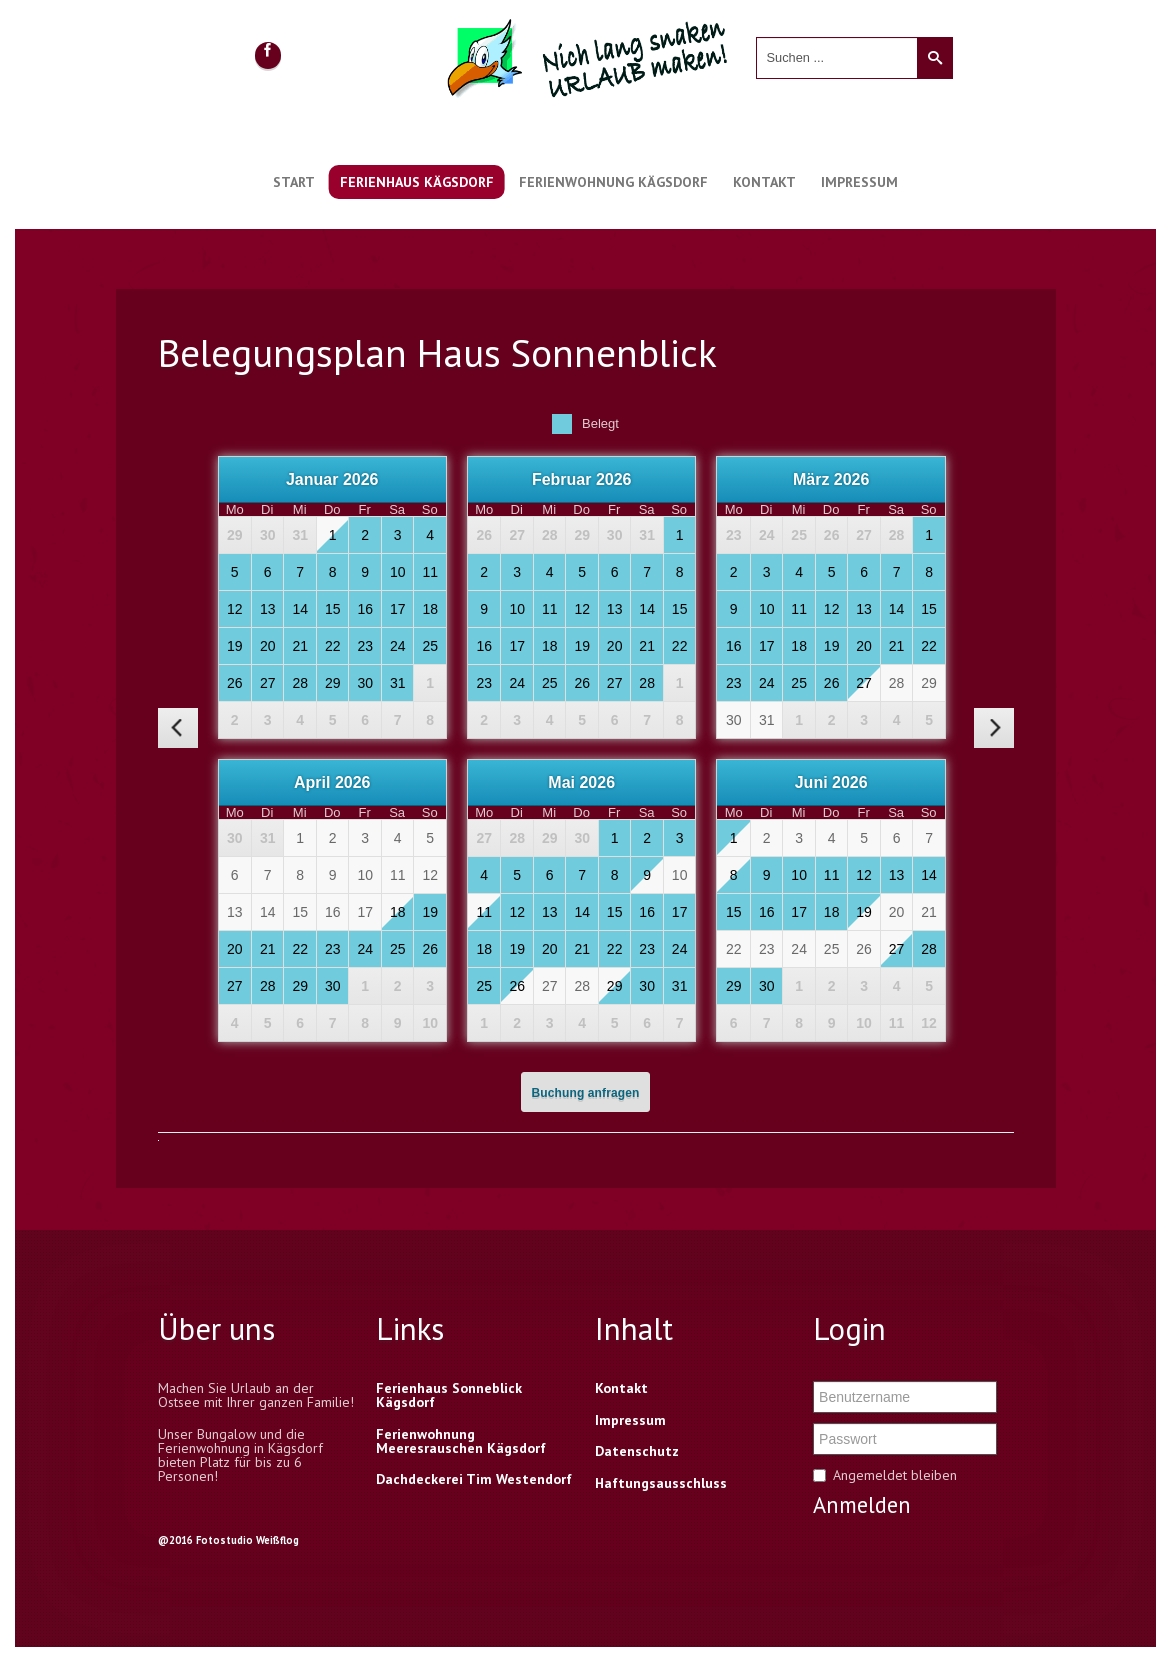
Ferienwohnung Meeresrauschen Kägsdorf (461, 1441)
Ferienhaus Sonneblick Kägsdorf (449, 1395)
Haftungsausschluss (661, 1483)
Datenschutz (637, 1451)
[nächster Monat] (994, 728)
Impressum (859, 182)
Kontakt (764, 182)
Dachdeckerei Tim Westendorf (474, 1479)
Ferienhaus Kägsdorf (417, 182)
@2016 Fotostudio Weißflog (228, 1540)
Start (294, 182)
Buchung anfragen (586, 1093)
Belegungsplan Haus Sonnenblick (437, 352)
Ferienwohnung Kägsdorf (613, 182)
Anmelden (862, 1505)
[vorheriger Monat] (178, 728)
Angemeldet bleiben (895, 1475)
